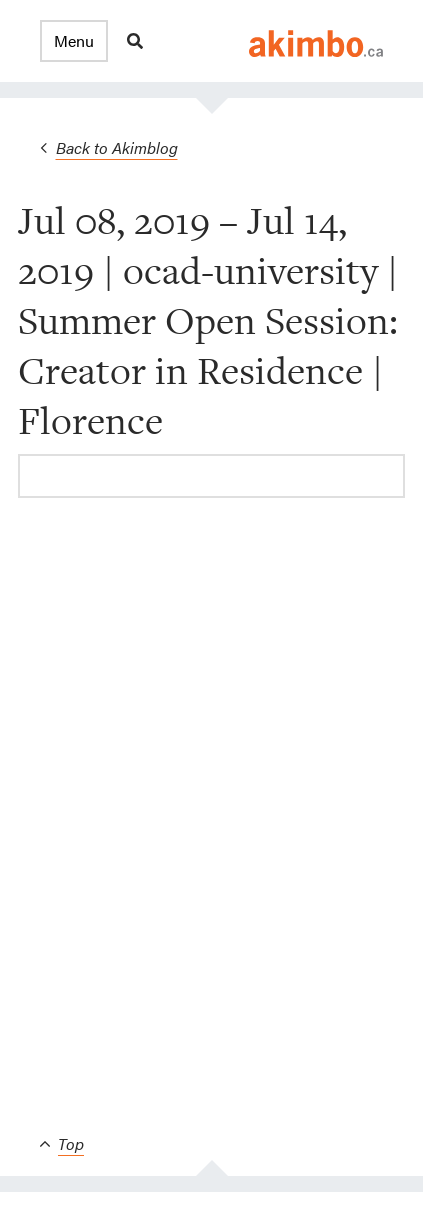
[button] (74, 41)
